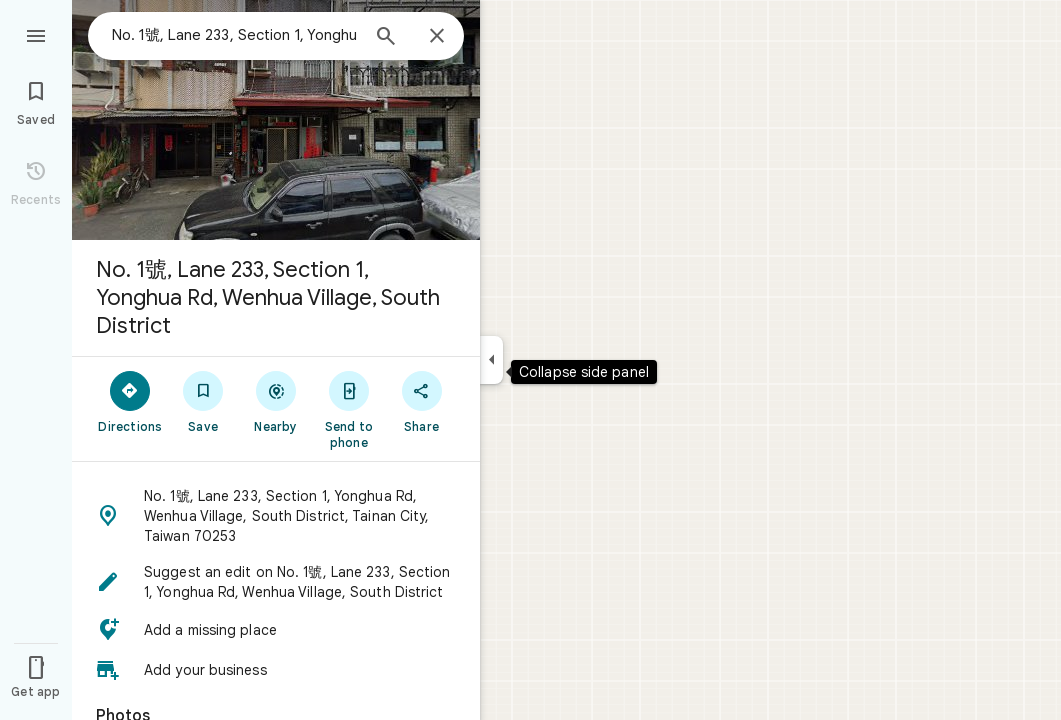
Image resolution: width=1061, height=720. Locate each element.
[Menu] (36, 34)
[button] (276, 516)
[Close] (437, 37)
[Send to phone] (348, 409)
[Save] (203, 401)
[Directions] (130, 401)
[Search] (386, 38)
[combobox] (235, 35)
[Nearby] (276, 401)
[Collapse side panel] (491, 360)
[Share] (421, 401)
